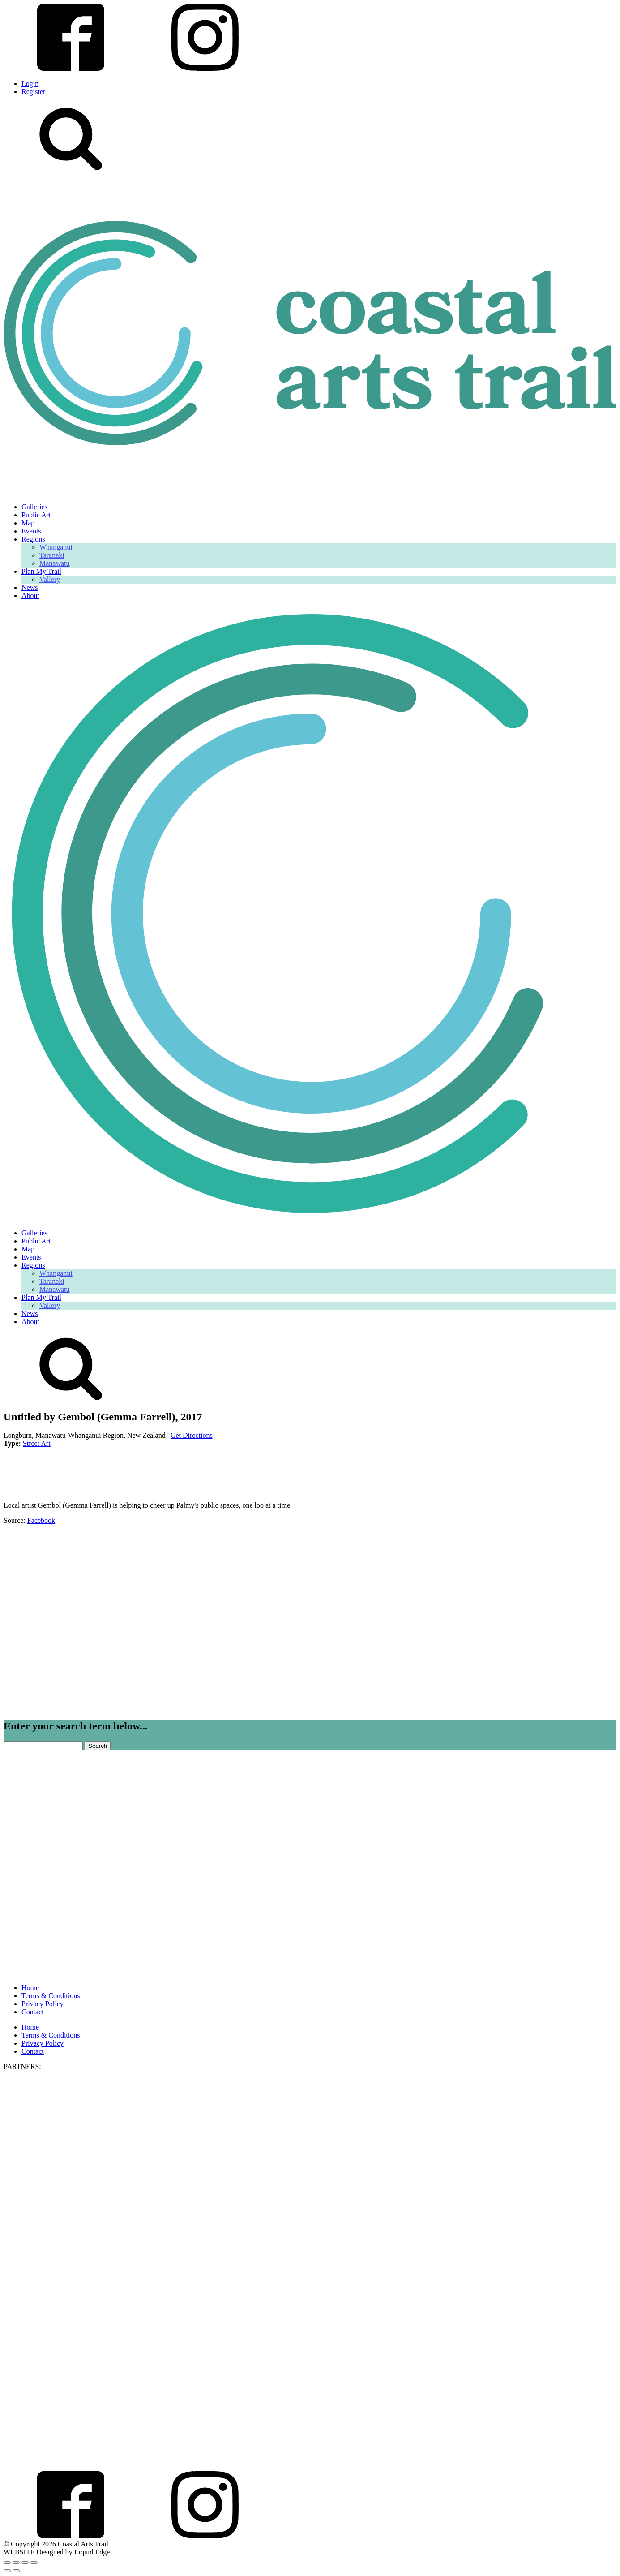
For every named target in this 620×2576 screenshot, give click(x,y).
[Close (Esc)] (34, 2562)
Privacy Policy (42, 2004)
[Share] (25, 2562)
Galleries (34, 507)
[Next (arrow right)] (16, 2570)
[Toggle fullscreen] (16, 2562)
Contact (32, 2012)
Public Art (36, 515)
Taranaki (51, 555)
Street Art (37, 1443)
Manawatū (54, 563)
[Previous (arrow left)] (7, 2570)
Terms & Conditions (50, 1996)
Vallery (49, 579)
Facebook (41, 1520)
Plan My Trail (41, 571)
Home (30, 1987)
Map (27, 523)
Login (29, 83)
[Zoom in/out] (7, 2562)
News (29, 587)
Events (31, 531)
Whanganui (56, 547)
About (30, 595)
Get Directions (192, 1435)
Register (33, 91)
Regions (33, 539)
